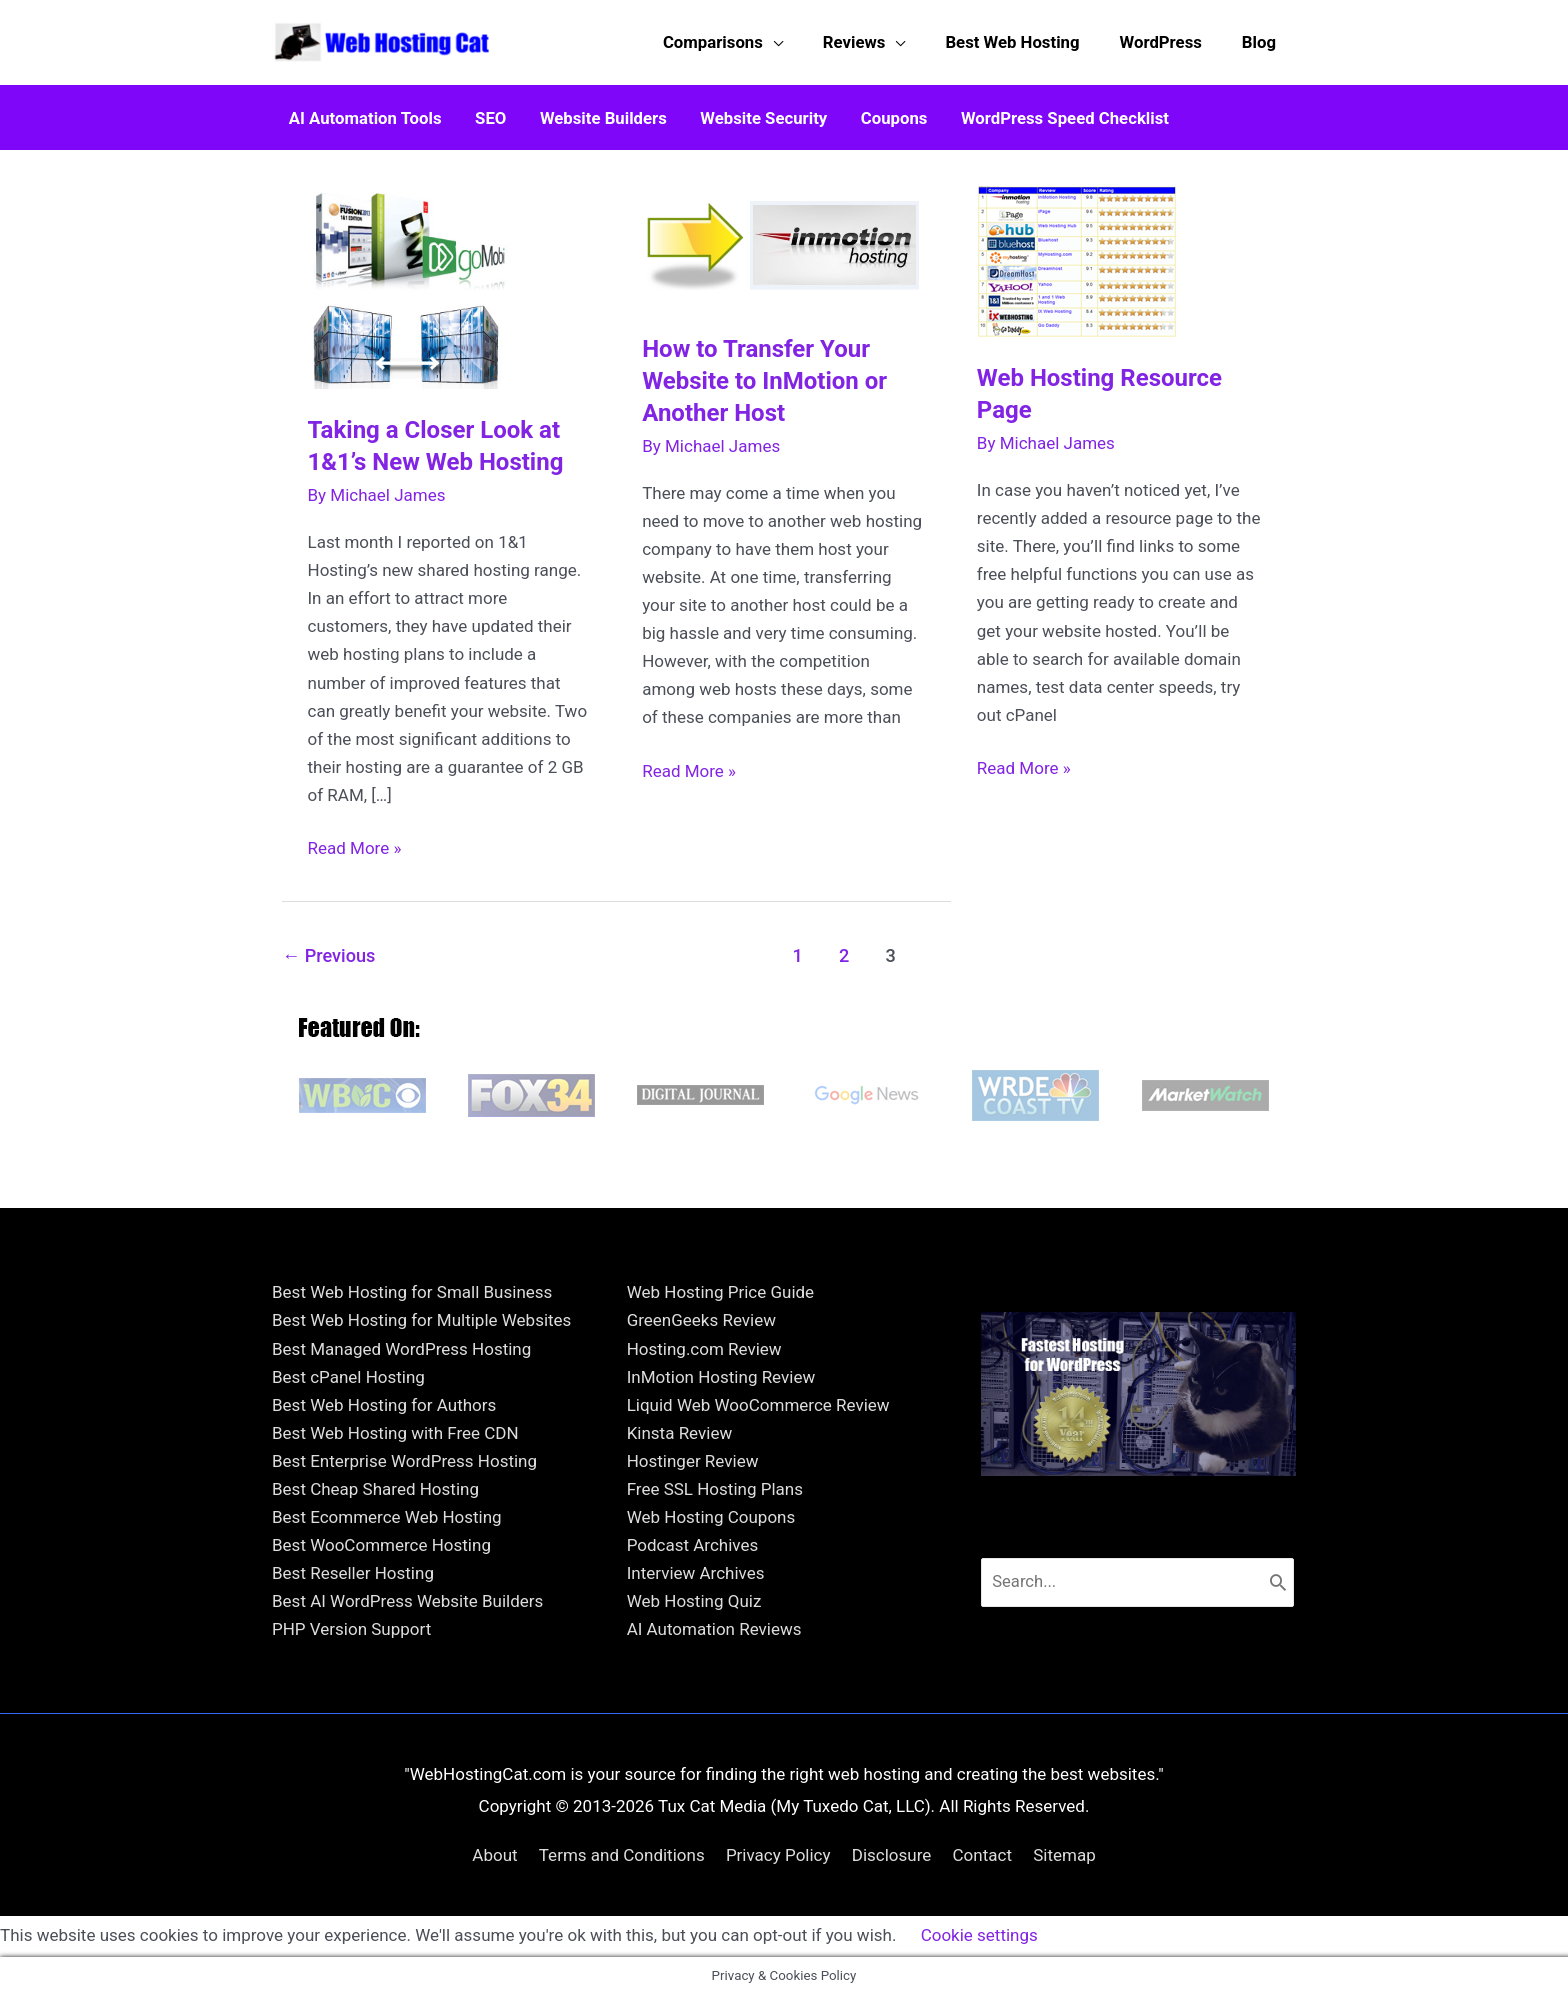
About (494, 1849)
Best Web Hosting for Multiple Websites (421, 1315)
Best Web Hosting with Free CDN (395, 1428)
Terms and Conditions (622, 1849)
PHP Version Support (351, 1624)
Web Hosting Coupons (711, 1512)
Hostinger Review (693, 1456)
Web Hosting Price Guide (720, 1287)
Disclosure (892, 1849)
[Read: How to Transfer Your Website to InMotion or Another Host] (784, 240)
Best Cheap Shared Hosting (375, 1484)
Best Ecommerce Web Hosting (387, 1512)
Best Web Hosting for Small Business (412, 1287)
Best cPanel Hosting (348, 1371)
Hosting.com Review (704, 1343)
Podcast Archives (693, 1540)
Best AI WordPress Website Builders (407, 1596)
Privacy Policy (778, 1849)
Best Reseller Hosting (353, 1568)
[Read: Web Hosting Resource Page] (1077, 254)
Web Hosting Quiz (694, 1596)
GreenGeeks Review (701, 1315)
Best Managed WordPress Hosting (401, 1343)
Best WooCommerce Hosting (381, 1540)
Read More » (355, 843)
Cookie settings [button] (979, 1930)
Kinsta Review (680, 1428)
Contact (982, 1849)
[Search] (1279, 1577)
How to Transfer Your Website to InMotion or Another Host (764, 375)
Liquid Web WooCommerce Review (758, 1400)
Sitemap (1064, 1849)
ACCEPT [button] (1099, 1931)
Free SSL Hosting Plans (715, 1484)
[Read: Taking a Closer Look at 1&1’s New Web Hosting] (412, 280)
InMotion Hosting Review (721, 1371)
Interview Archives (696, 1568)
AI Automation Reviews (714, 1624)
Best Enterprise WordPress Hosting (404, 1456)
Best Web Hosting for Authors (384, 1400)
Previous (328, 950)
